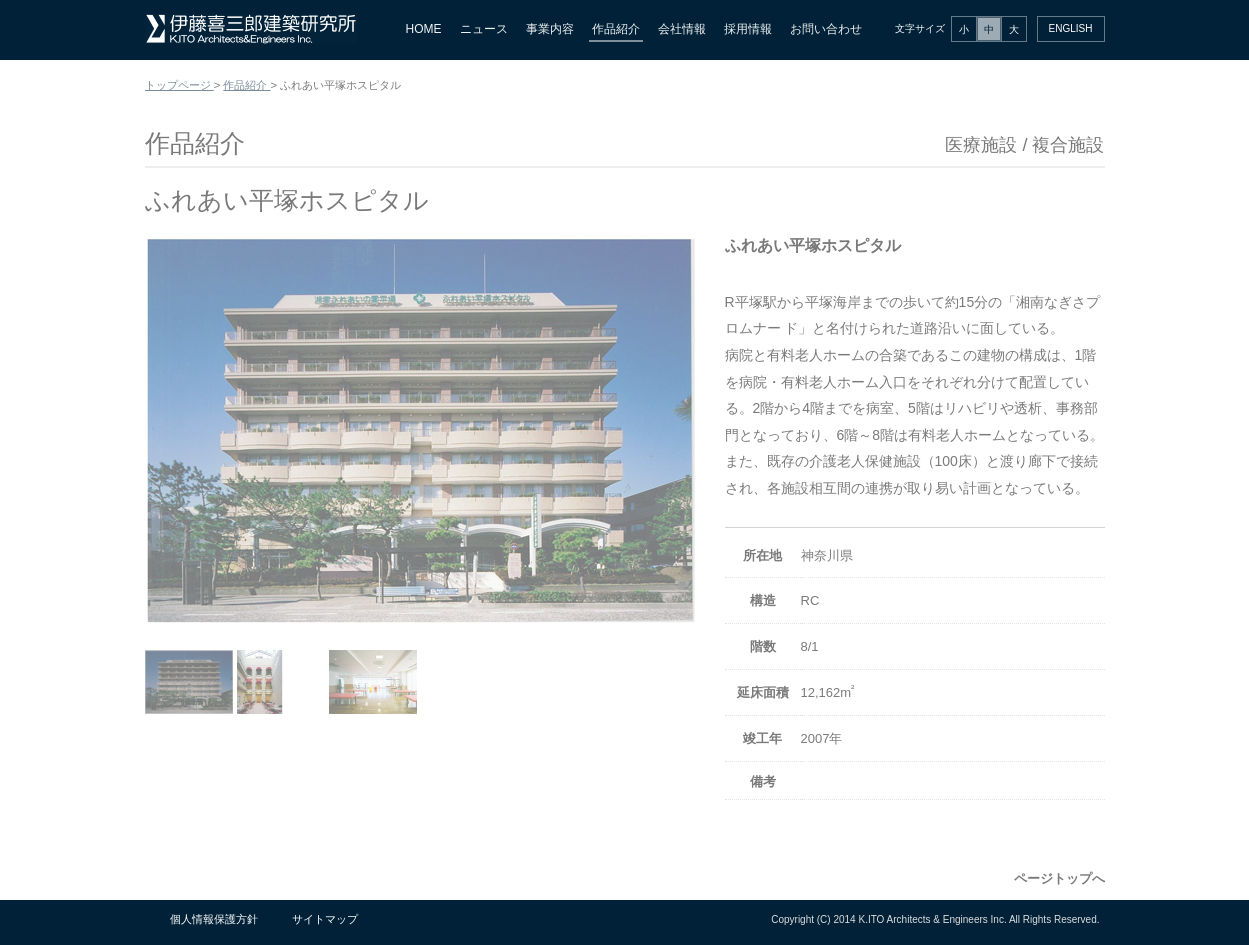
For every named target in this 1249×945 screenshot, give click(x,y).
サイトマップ (325, 919)
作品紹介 (616, 29)
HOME (424, 29)
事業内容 (550, 29)
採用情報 (748, 29)
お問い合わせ (826, 29)
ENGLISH (1071, 28)
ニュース (484, 29)
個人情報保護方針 (214, 919)
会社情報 (682, 29)
